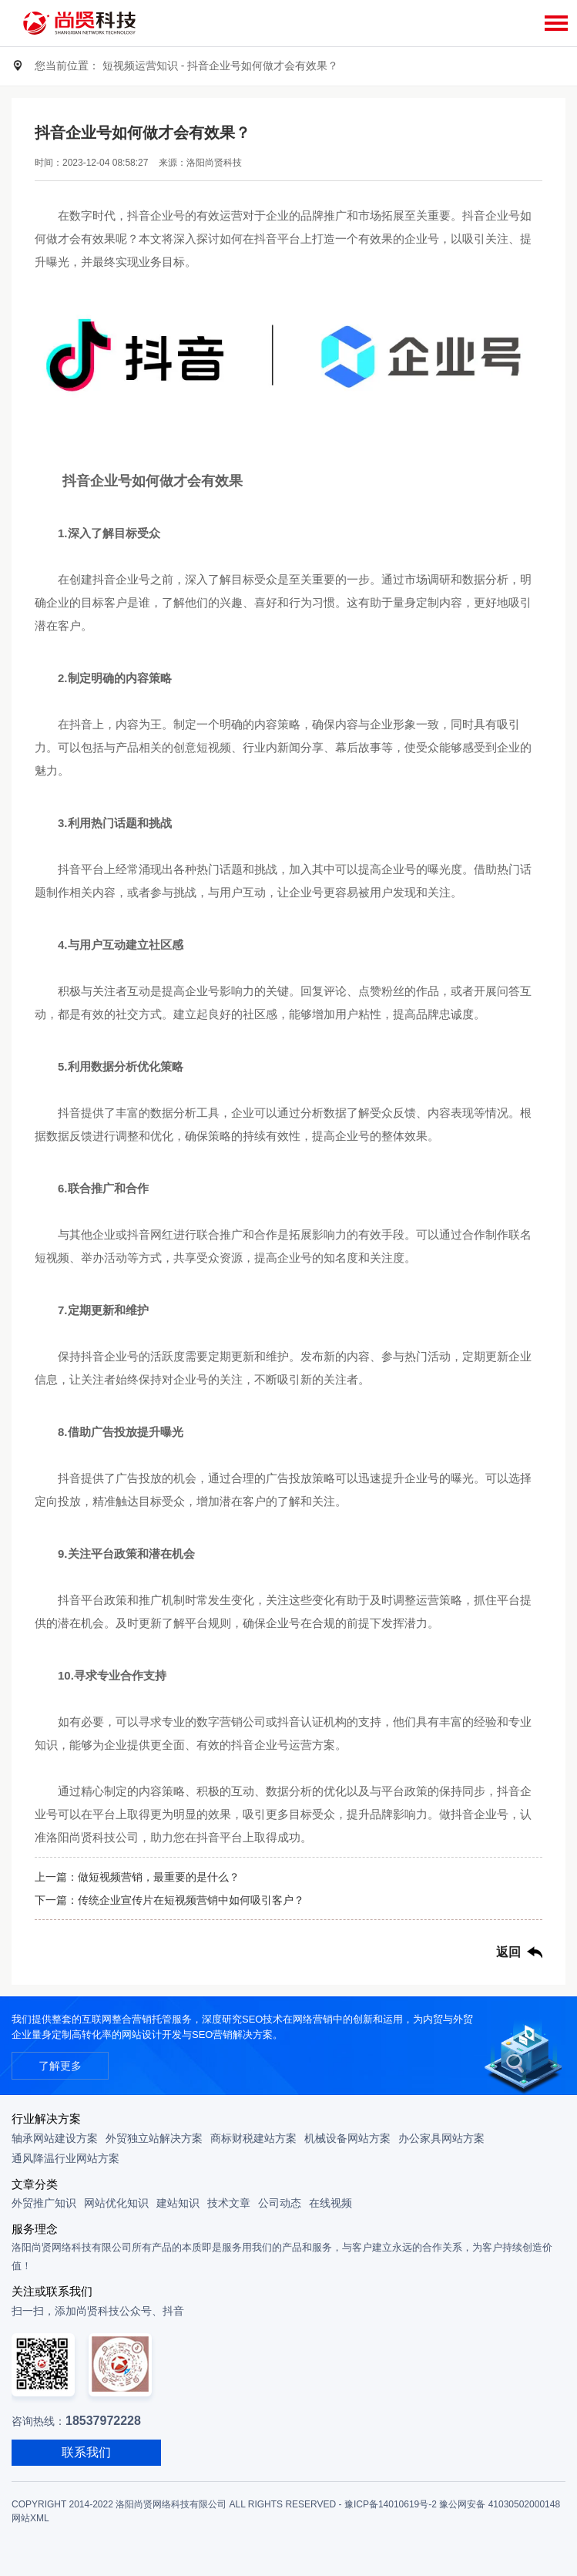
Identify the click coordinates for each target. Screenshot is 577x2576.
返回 (508, 1952)
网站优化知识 (116, 2203)
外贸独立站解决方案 (154, 2138)
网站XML (30, 2518)
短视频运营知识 (140, 65)
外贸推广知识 (44, 2203)
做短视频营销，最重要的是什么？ (159, 1877)
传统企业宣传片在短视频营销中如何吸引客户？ (191, 1900)
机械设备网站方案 (347, 2138)
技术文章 (228, 2203)
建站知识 (178, 2203)
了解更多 (60, 2066)
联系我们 (86, 2452)
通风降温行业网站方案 (65, 2158)
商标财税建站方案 (253, 2138)
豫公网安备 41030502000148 (499, 2504)
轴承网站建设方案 (55, 2138)
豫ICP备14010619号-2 (390, 2504)
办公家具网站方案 (441, 2138)
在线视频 (330, 2203)
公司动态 (279, 2203)
